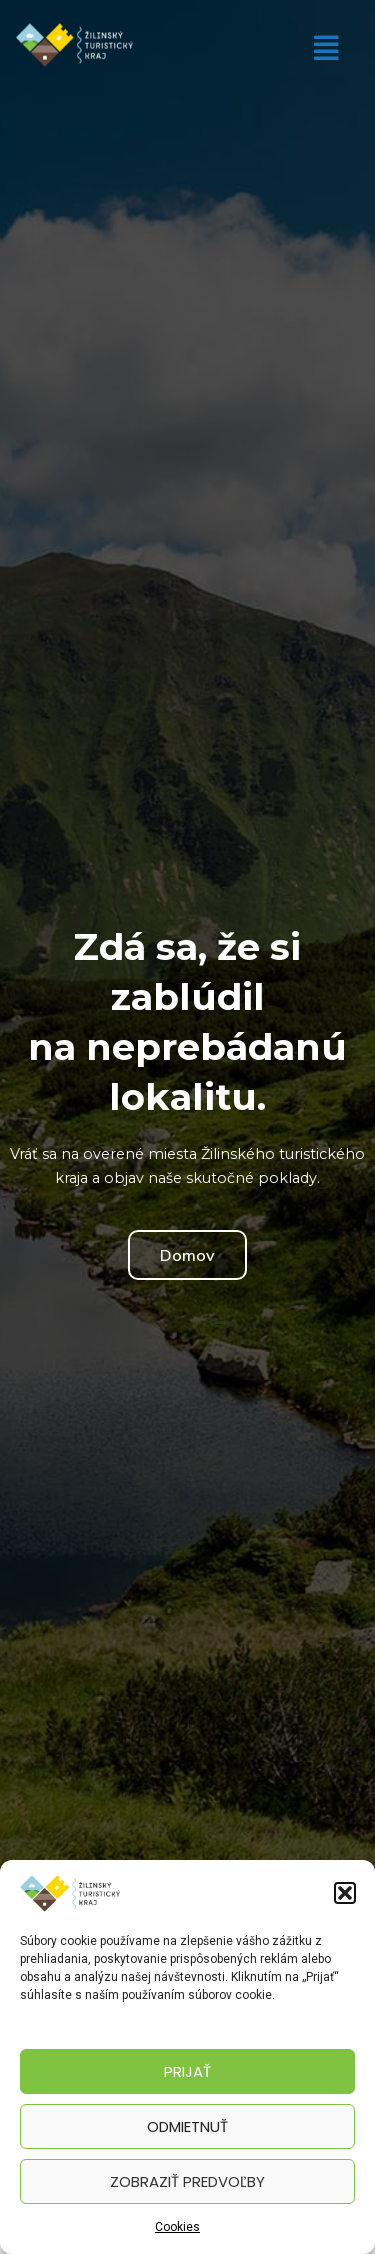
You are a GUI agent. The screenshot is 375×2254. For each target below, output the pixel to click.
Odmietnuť (187, 2126)
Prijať (187, 2071)
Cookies (177, 2227)
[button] (345, 1893)
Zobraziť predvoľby (187, 2181)
